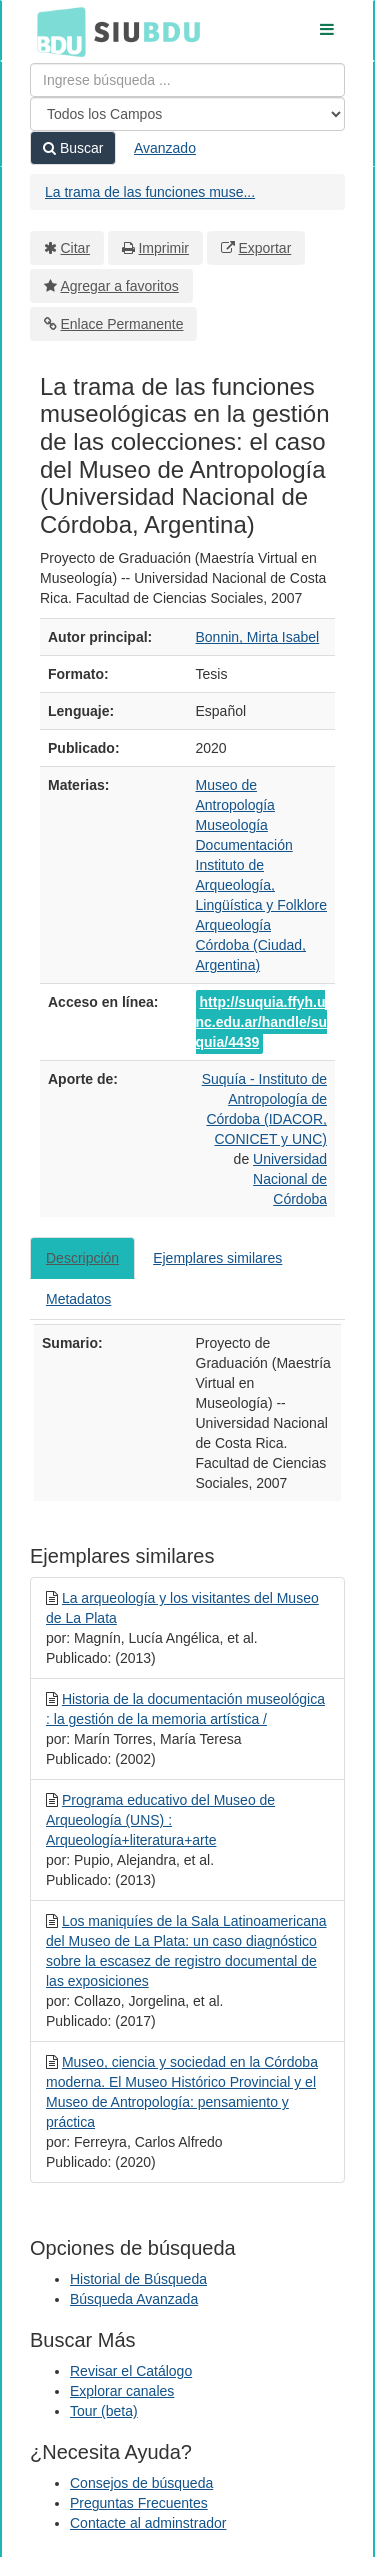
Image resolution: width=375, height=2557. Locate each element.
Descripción (82, 1258)
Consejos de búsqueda (141, 2483)
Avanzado (165, 148)
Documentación (244, 845)
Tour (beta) (104, 2411)
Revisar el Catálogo (131, 2371)
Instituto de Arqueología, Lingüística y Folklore (262, 885)
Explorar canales (122, 2391)
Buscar (73, 148)
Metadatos (78, 1299)
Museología (232, 825)
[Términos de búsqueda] (187, 80)
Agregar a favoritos (120, 286)
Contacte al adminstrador (148, 2523)
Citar (76, 248)
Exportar (264, 248)
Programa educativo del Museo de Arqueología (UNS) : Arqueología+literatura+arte (160, 1820)
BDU (56, 31)
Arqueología (234, 925)
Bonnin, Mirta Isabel (258, 637)
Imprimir (163, 248)
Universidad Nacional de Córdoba (290, 1179)
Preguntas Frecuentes (139, 2503)
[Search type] (187, 114)
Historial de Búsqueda (138, 2279)
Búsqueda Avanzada (134, 2299)
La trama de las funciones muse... (150, 192)
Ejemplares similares (217, 1258)
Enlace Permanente (122, 324)
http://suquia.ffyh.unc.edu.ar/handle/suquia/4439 (261, 1022)
